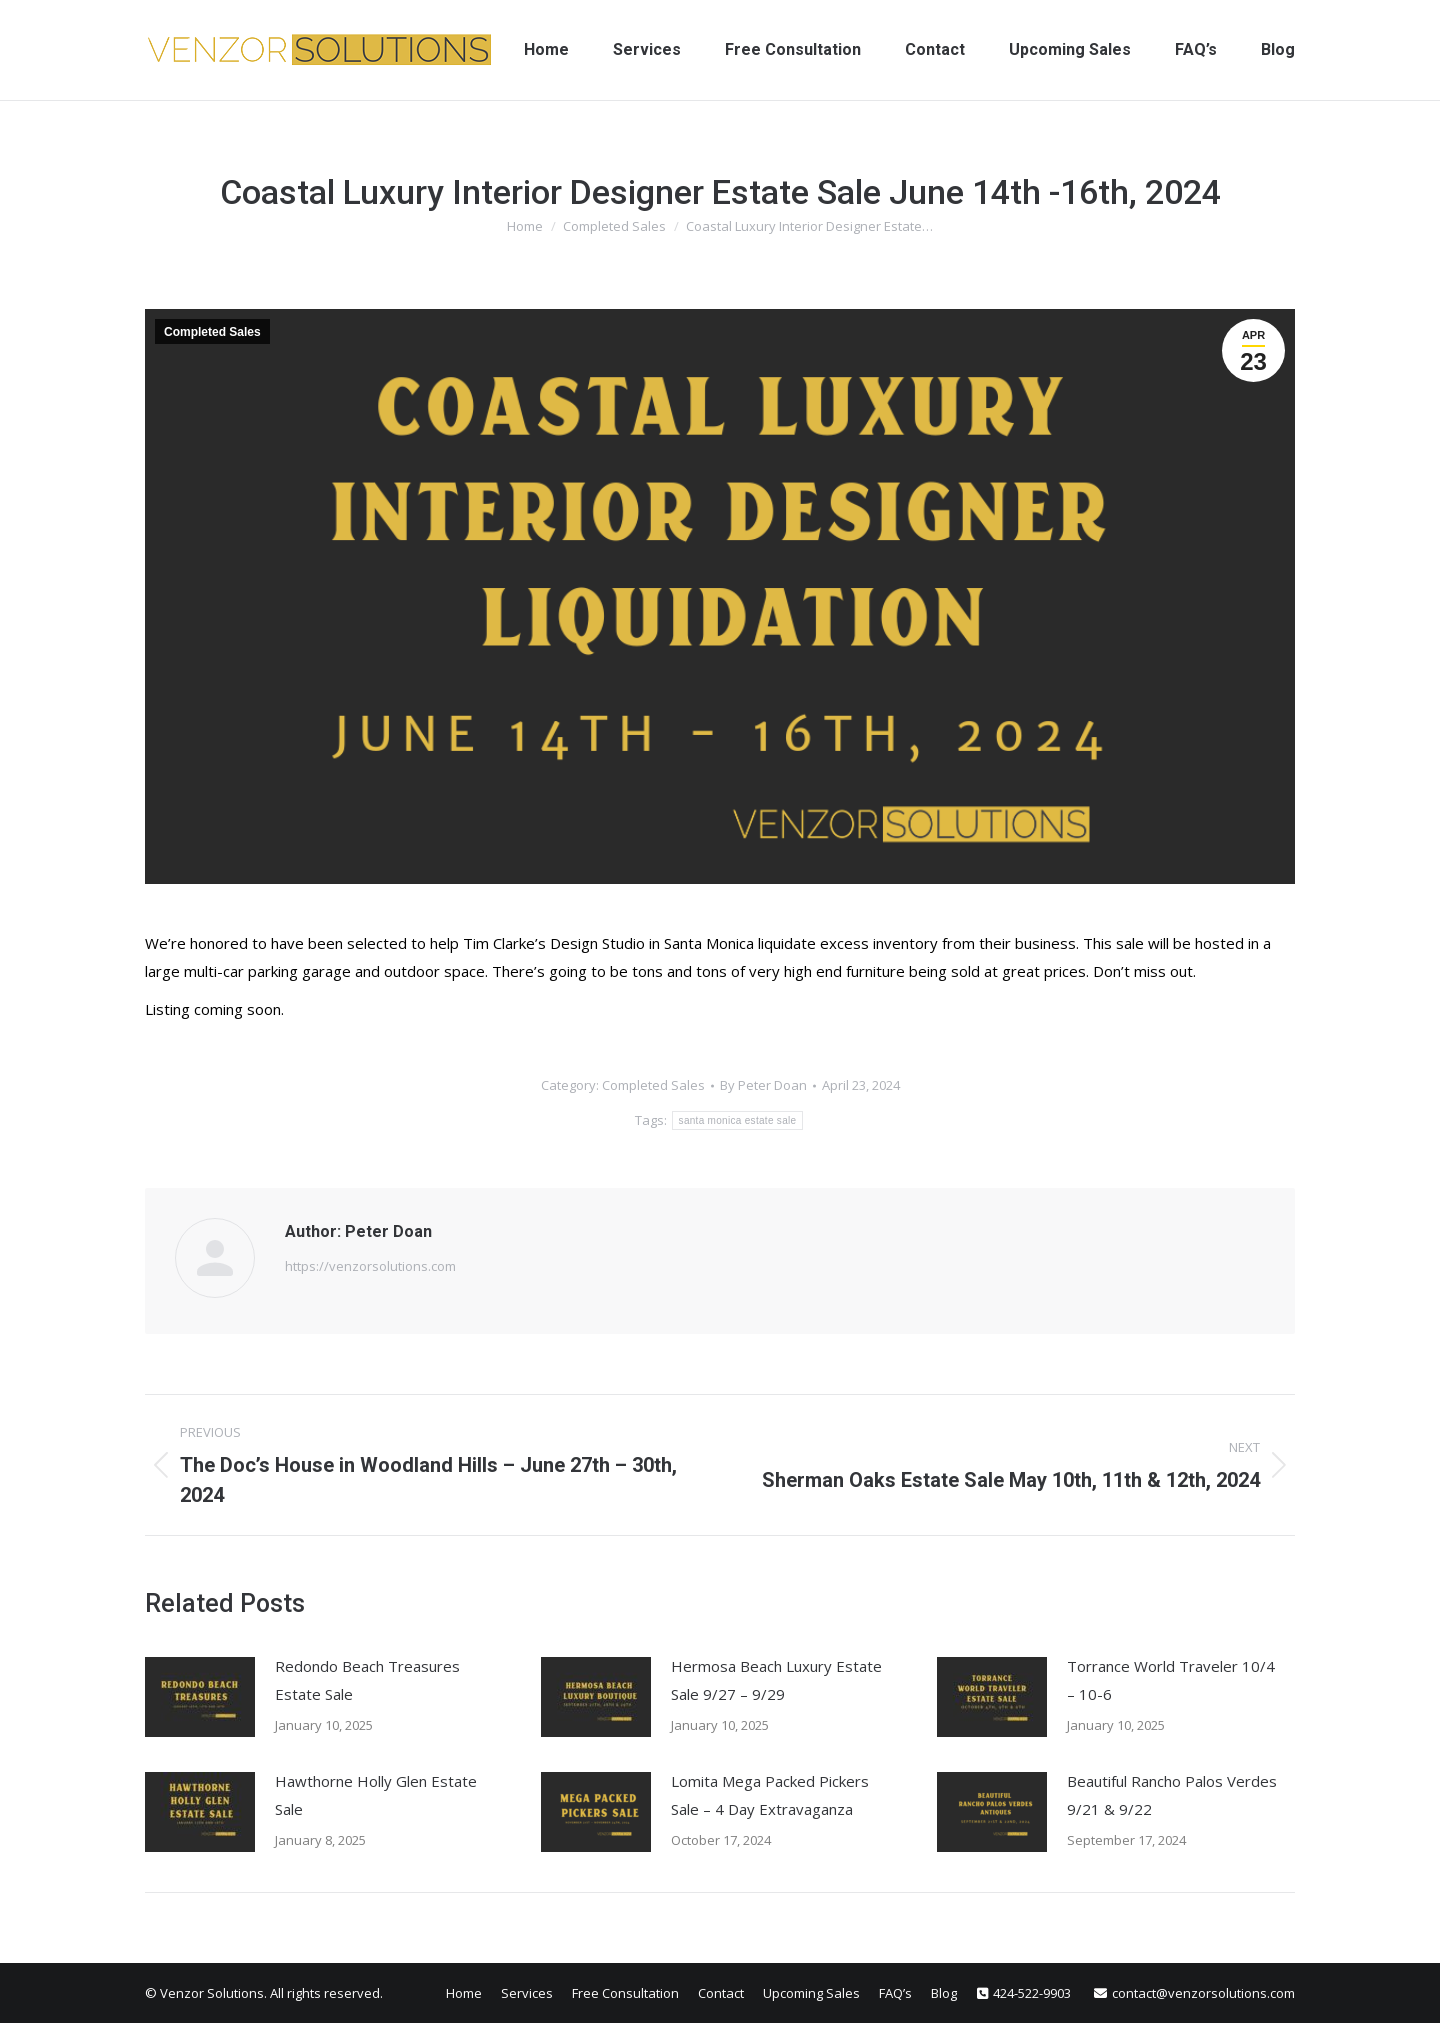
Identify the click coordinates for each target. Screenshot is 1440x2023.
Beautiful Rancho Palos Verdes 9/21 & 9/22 (1172, 1795)
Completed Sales (212, 332)
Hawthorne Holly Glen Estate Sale (376, 1795)
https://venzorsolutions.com (370, 1266)
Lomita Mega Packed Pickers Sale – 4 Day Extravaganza (770, 1795)
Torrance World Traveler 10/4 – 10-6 (1171, 1680)
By (763, 1085)
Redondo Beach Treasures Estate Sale (367, 1680)
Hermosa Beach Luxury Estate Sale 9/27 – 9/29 (776, 1680)
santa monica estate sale (738, 1120)
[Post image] (200, 1697)
